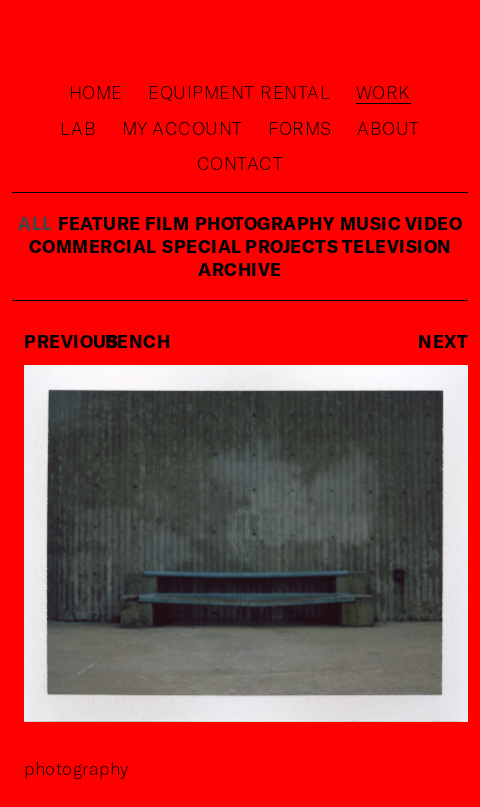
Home (96, 92)
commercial (93, 246)
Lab (78, 128)
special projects (252, 246)
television (397, 246)
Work (383, 92)
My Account (182, 128)
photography (265, 223)
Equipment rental (239, 92)
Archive (240, 269)
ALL (35, 223)
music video (401, 223)
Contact (240, 163)
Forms (300, 128)
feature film (123, 223)
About (388, 128)
